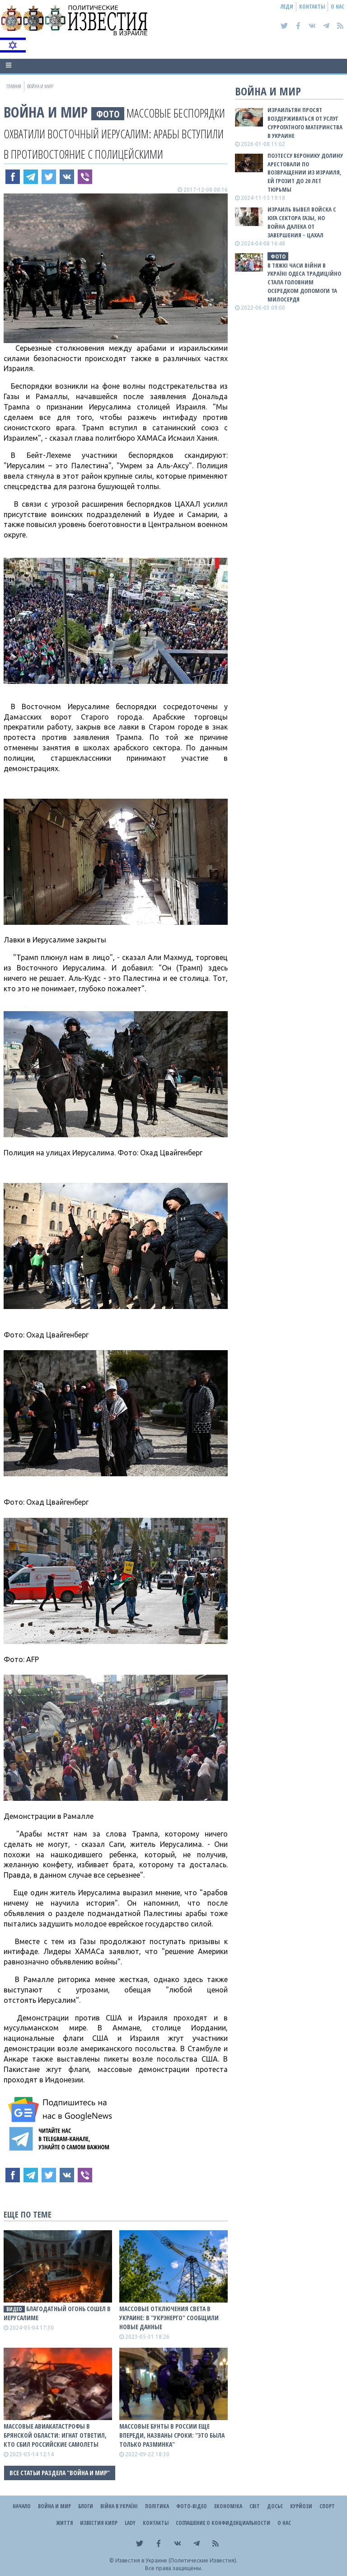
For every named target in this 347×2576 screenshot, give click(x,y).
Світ (254, 2506)
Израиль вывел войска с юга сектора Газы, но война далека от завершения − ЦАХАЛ (301, 222)
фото (108, 113)
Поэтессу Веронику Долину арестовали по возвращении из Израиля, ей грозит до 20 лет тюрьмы (305, 172)
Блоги (85, 2506)
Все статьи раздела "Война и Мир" (59, 2472)
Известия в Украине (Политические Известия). (176, 2560)
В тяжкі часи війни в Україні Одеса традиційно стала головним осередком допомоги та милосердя (304, 282)
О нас (337, 6)
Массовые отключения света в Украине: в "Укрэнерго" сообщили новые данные (169, 2317)
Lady (130, 2523)
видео (14, 2309)
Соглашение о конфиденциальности (223, 2523)
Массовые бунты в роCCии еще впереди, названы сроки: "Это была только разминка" (172, 2435)
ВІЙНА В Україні (119, 2506)
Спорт (327, 2506)
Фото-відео (191, 2506)
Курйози (301, 2506)
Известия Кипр (98, 2523)
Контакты (312, 6)
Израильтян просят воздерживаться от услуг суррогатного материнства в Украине (304, 123)
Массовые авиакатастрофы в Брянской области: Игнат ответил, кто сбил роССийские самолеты (55, 2435)
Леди (287, 6)
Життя (64, 2523)
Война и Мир (46, 112)
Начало (22, 2506)
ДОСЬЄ (275, 2506)
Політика (157, 2506)
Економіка (228, 2506)
